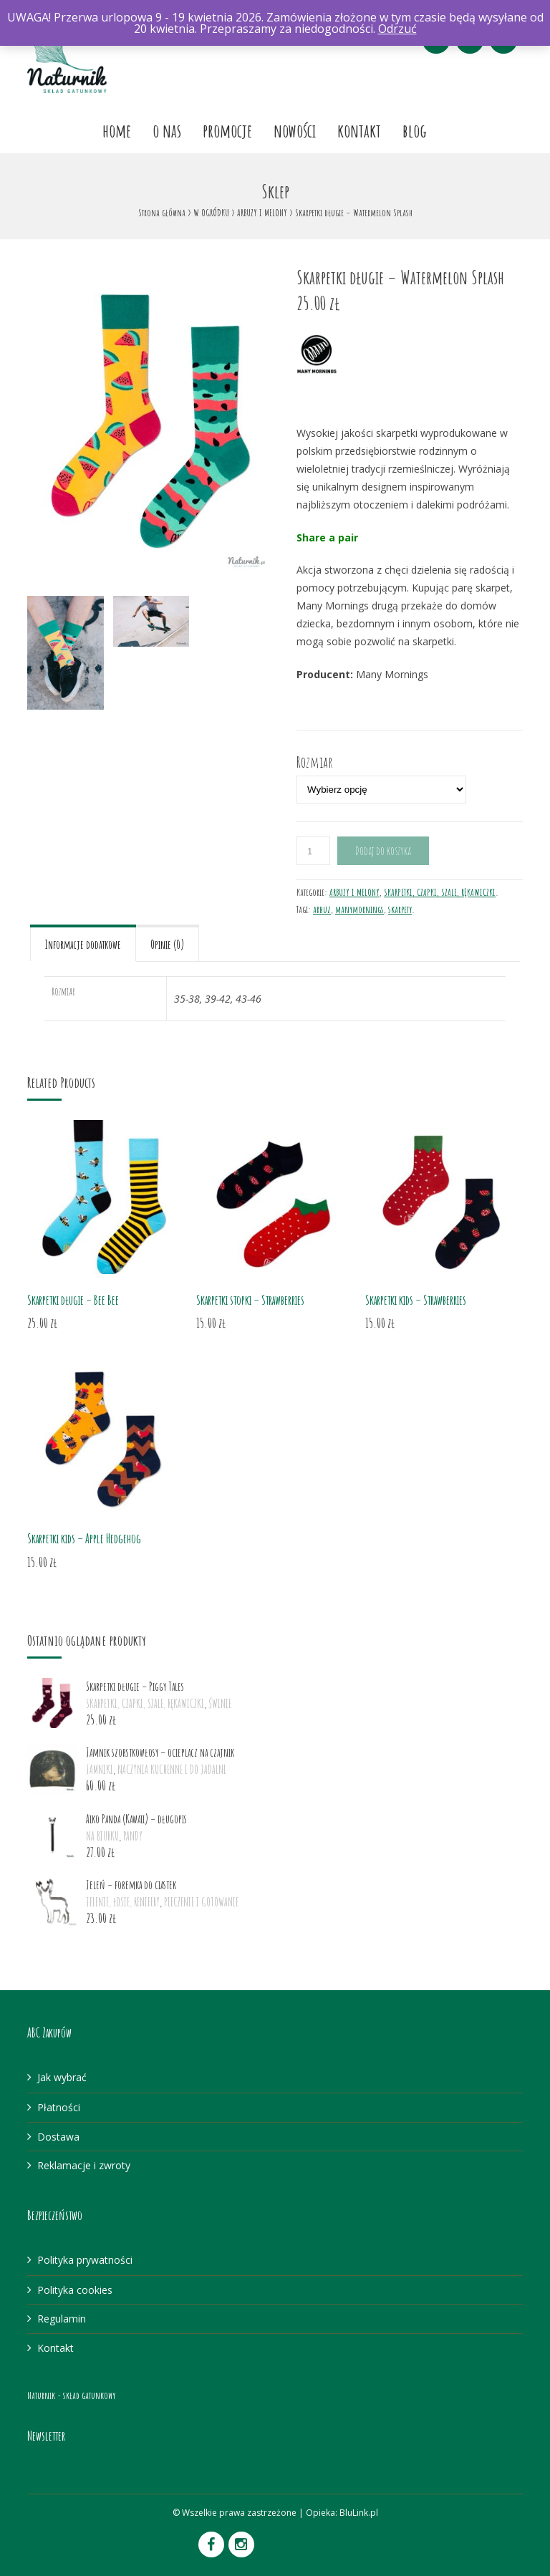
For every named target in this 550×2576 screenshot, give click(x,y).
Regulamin (61, 2318)
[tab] (83, 943)
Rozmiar (314, 761)
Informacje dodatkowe (83, 944)
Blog (414, 130)
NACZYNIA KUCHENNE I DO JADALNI (171, 1769)
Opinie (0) (167, 944)
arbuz (322, 909)
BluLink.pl (358, 2513)
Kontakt (359, 130)
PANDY (133, 1836)
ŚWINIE (219, 1704)
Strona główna (161, 212)
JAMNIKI (99, 1769)
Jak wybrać (62, 2077)
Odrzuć (397, 29)
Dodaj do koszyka (383, 851)
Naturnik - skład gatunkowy (71, 2395)
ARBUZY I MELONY (262, 212)
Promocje (227, 130)
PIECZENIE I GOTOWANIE (201, 1902)
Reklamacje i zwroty (83, 2165)
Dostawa (58, 2136)
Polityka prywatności (84, 2260)
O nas (167, 130)
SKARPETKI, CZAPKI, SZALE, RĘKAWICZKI (440, 892)
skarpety (400, 909)
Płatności (58, 2107)
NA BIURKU (102, 1836)
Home (116, 130)
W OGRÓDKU (211, 212)
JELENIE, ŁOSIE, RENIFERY (123, 1902)
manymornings (359, 909)
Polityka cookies (74, 2290)
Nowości (295, 130)
